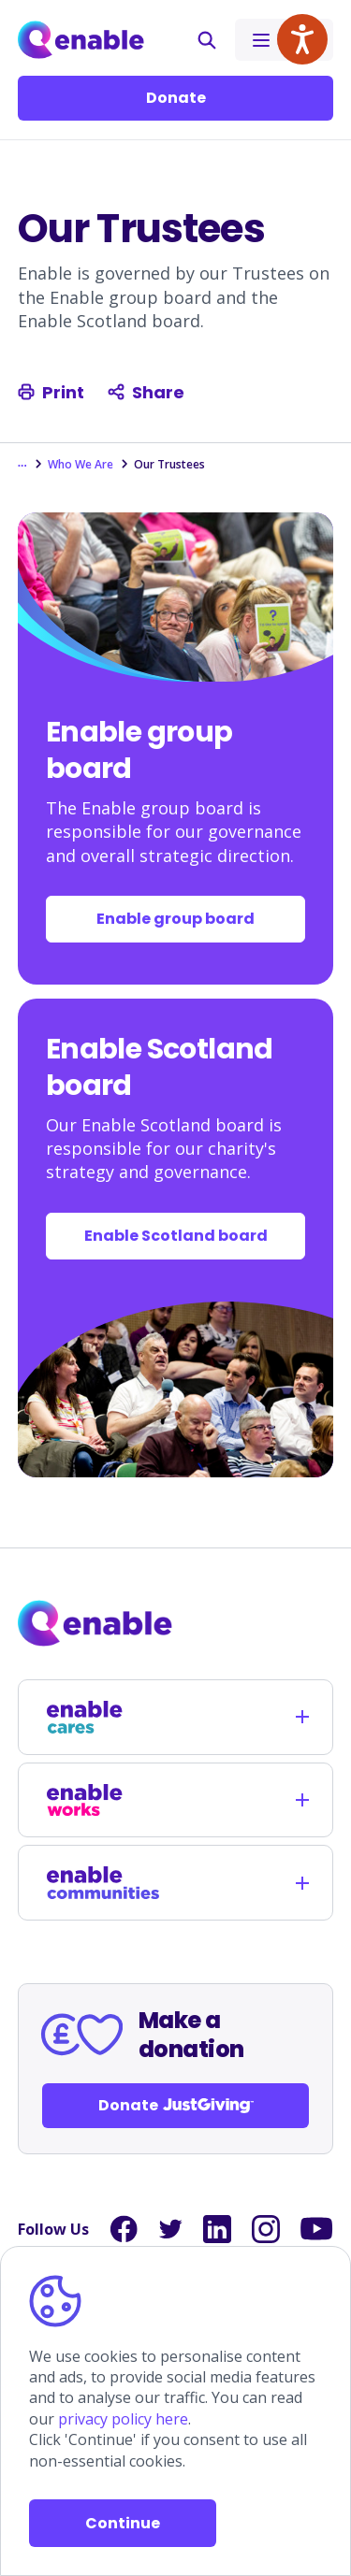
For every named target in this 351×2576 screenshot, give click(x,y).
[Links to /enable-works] (103, 1800)
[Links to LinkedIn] (217, 2229)
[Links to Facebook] (124, 2229)
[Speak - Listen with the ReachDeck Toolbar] (302, 39)
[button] (206, 40)
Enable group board (175, 918)
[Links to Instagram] (266, 2229)
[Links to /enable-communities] (103, 1882)
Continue (122, 2523)
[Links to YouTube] (316, 2228)
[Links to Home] (81, 40)
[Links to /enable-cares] (103, 1717)
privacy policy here (123, 2419)
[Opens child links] (302, 1716)
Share (146, 392)
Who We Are (80, 464)
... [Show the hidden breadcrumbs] (22, 462)
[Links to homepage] (176, 1623)
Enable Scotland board (176, 1235)
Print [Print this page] (51, 392)
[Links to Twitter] (170, 2229)
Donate (176, 97)
